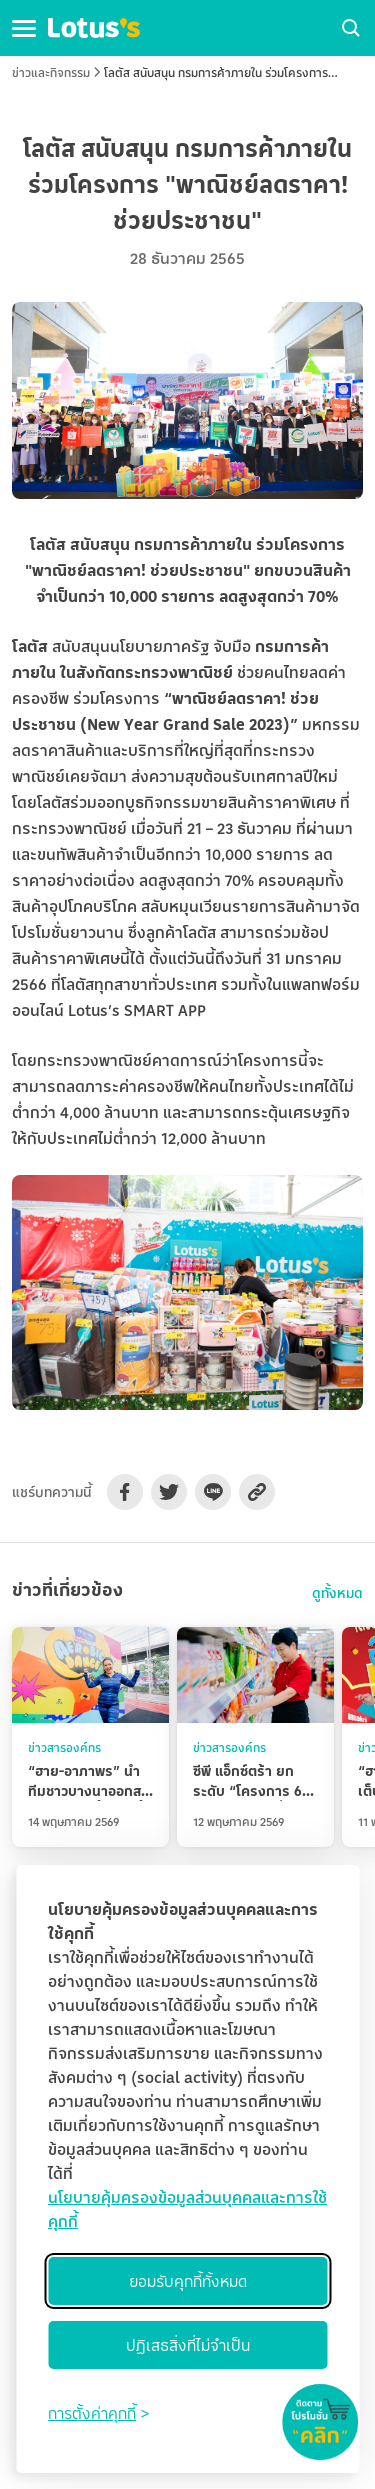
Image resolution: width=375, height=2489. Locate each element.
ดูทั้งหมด (337, 1593)
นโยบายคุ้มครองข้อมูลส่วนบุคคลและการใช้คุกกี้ (187, 2209)
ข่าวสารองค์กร (64, 1747)
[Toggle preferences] (98, 2413)
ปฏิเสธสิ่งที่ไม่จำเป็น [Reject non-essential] (188, 2345)
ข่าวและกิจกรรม (51, 72)
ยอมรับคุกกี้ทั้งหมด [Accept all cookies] (188, 2281)
